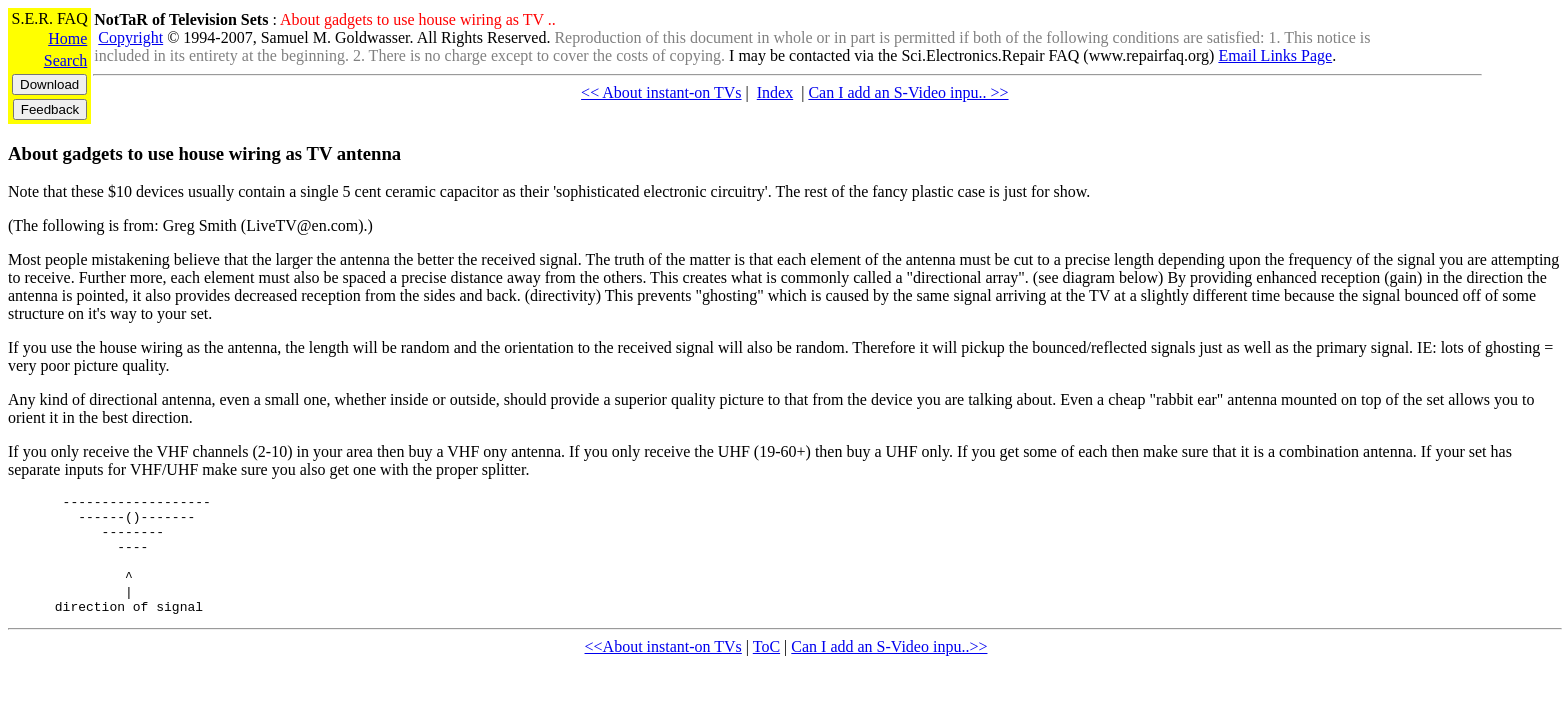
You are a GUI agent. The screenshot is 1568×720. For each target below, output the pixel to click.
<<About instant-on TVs (663, 670)
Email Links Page (1275, 55)
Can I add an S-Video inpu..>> (889, 670)
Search (66, 60)
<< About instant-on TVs (661, 92)
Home (67, 38)
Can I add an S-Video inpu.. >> (908, 92)
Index (775, 92)
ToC (766, 670)
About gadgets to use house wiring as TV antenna (204, 153)
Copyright (130, 37)
